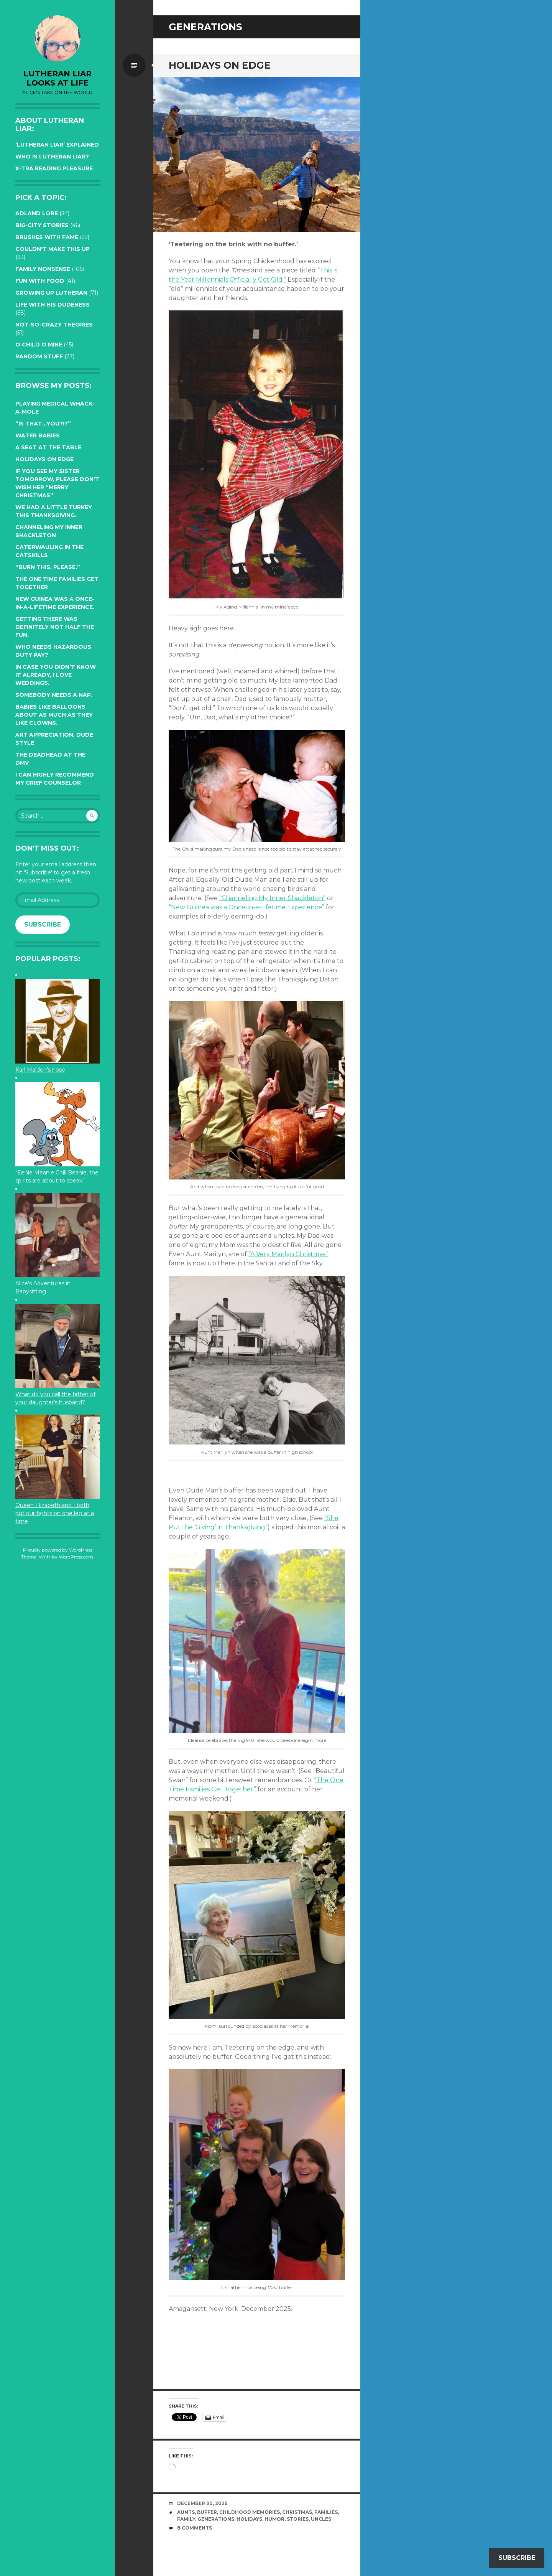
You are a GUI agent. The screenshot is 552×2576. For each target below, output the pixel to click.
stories (298, 2519)
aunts (186, 2512)
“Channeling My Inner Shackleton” (272, 898)
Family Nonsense (42, 269)
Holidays (249, 2519)
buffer (207, 2512)
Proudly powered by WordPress (57, 1550)
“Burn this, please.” (47, 567)
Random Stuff (39, 356)
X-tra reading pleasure (54, 168)
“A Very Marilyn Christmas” (288, 1254)
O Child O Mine (38, 344)
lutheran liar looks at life (57, 78)
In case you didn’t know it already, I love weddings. (55, 674)
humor (274, 2519)
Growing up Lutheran (51, 292)
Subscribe (42, 924)
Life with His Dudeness (52, 304)
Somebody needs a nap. (53, 694)
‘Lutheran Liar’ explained (57, 144)
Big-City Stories (42, 225)
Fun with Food (39, 280)
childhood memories (249, 2512)
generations (215, 2519)
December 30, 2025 (202, 2503)
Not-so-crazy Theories (54, 324)
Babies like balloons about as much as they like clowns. (54, 714)
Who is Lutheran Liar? (52, 156)
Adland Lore (36, 213)
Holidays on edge (44, 459)
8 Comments (194, 2528)
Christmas (297, 2512)
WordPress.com (76, 1557)
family (186, 2519)
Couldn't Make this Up (52, 249)
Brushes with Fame (46, 237)
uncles (321, 2519)
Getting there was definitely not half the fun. (54, 626)
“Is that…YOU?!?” (43, 423)
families (326, 2512)
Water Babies (37, 435)
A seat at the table (48, 447)
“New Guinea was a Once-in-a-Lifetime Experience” (246, 907)
